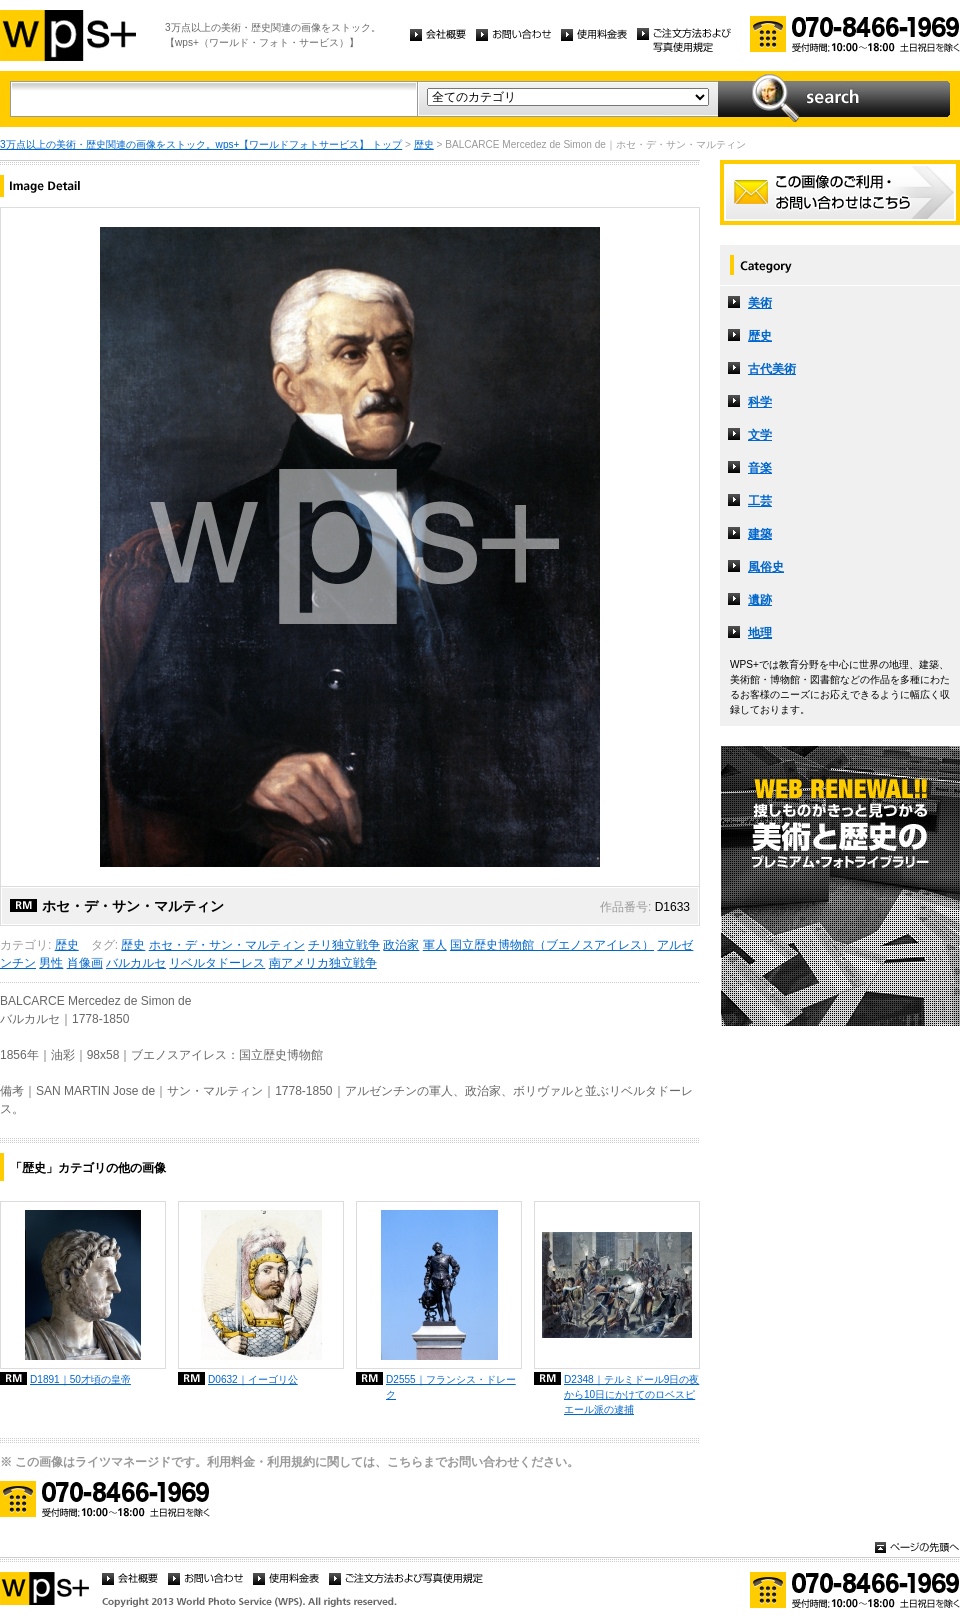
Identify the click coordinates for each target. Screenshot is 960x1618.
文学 (760, 435)
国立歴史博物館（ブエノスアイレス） (552, 945)
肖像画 (85, 963)
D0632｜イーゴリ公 (253, 1379)
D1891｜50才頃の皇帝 (80, 1379)
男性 (51, 963)
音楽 (760, 468)
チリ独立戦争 (344, 945)
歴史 (424, 144)
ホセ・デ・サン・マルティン (227, 945)
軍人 (435, 945)
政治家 (401, 945)
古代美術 (772, 369)
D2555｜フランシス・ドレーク (451, 1387)
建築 (760, 534)
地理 (760, 633)
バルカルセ (136, 963)
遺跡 (760, 600)
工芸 (760, 501)
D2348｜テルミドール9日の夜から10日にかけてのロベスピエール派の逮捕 (631, 1394)
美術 (760, 303)
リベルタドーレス (217, 963)
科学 (760, 402)
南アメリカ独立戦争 (323, 963)
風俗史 (766, 567)
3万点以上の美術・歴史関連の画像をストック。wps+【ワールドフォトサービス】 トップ (201, 144)
